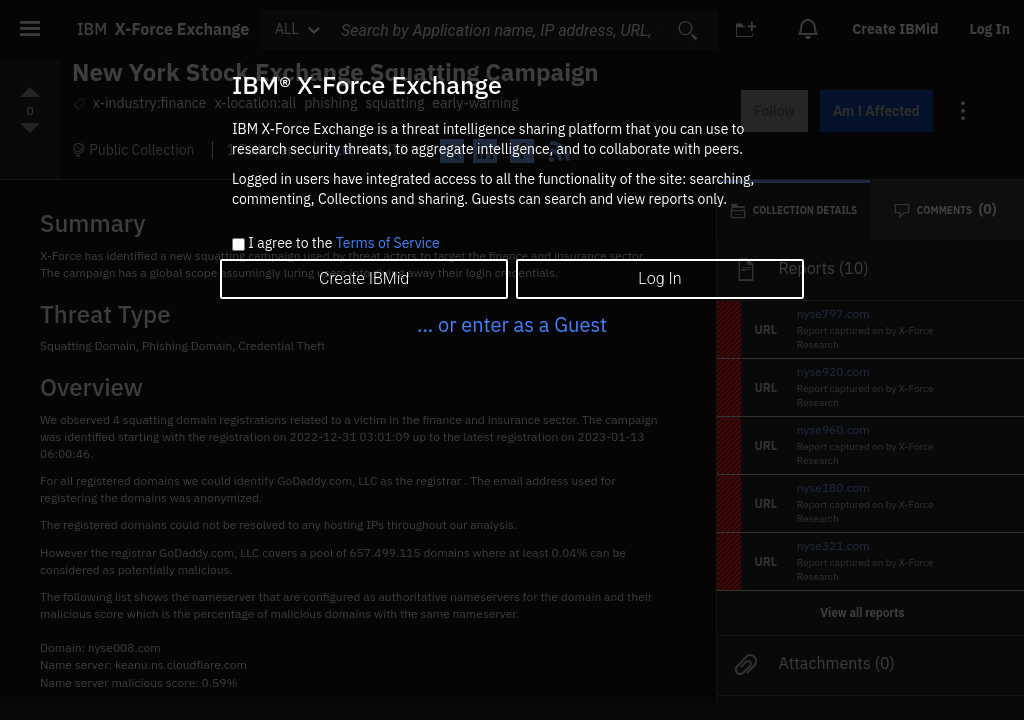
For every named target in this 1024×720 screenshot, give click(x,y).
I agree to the (343, 244)
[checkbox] (238, 244)
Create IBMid (364, 278)
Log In (659, 278)
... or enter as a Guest (512, 324)
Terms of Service (388, 243)
